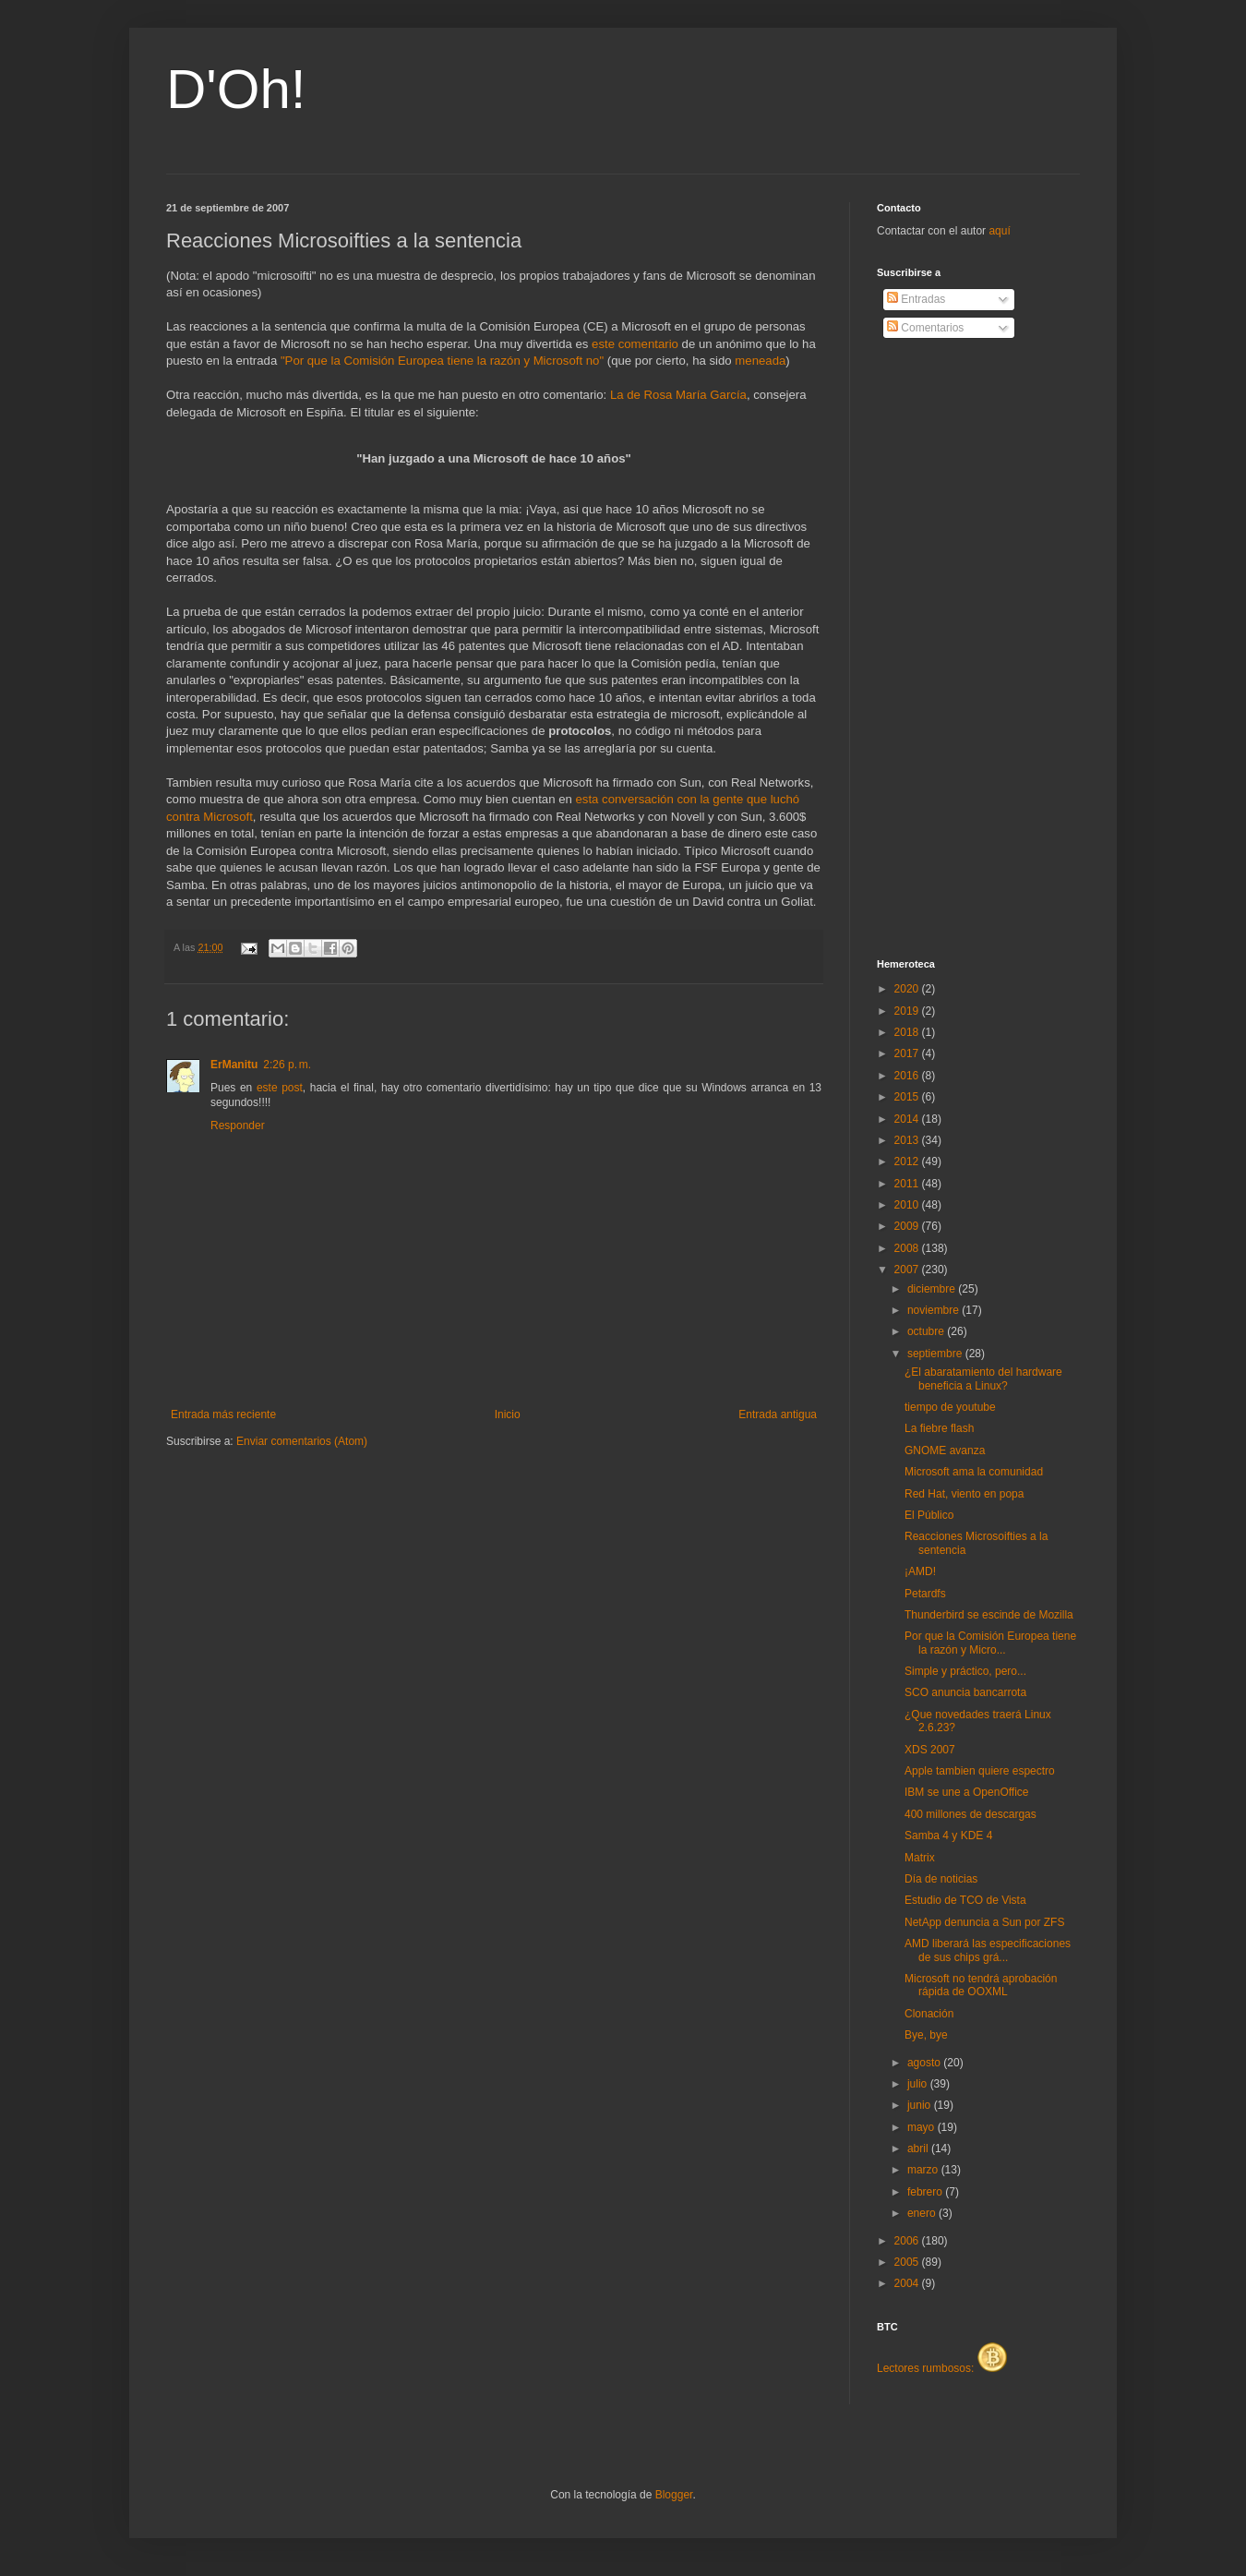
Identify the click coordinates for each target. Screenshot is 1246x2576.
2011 (908, 1183)
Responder (237, 1125)
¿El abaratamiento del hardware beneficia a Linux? (983, 1378)
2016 (908, 1075)
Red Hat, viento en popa (964, 1493)
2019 (908, 1011)
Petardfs (925, 1593)
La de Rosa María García (678, 395)
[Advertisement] (950, 649)
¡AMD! (920, 1571)
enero (923, 2213)
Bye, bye (926, 2034)
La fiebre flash (939, 1428)
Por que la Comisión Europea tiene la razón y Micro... (990, 1642)
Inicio (508, 1414)
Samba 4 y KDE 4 (948, 1835)
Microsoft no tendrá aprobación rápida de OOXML (981, 1985)
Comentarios (925, 327)
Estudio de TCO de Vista (965, 1900)
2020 (908, 988)
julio (918, 2083)
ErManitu (234, 1064)
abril (919, 2148)
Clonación (929, 2013)
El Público (929, 1515)
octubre (927, 1331)
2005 (908, 2262)
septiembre (936, 1353)
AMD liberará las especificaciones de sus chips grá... (988, 1950)
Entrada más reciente (223, 1414)
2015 (908, 1096)
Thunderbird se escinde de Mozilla (989, 1614)
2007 (908, 1269)
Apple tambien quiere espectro (980, 1770)
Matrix (920, 1857)
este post (280, 1087)
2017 (908, 1053)
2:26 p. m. (287, 1064)
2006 (908, 2240)
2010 (908, 1204)
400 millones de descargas (970, 1814)
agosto (925, 2062)
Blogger (674, 2494)
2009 (908, 1226)
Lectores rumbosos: (942, 2368)
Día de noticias (941, 1878)
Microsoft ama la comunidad (974, 1471)
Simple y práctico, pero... (965, 1671)
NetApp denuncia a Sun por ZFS (984, 1922)
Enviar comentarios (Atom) (301, 1441)
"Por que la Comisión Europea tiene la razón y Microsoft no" (442, 360)
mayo (922, 2127)
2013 (908, 1140)
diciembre (932, 1288)
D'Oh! (236, 89)
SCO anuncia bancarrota (965, 1692)
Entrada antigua (777, 1414)
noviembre (934, 1310)
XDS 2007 (930, 1749)
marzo (924, 2169)
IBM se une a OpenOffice (967, 1792)
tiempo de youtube (950, 1407)
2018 (908, 1032)
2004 (908, 2283)
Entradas (916, 299)
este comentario (635, 344)
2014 (908, 1119)
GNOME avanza (945, 1450)
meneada (760, 360)
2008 (908, 1248)
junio (920, 2105)
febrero (926, 2191)
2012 (908, 1161)
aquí (999, 230)
